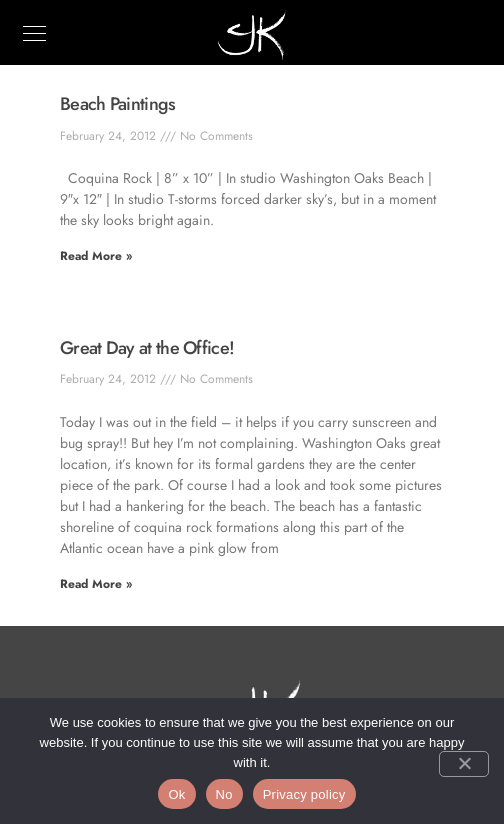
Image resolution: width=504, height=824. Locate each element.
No (224, 794)
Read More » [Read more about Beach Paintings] (96, 256)
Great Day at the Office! (147, 348)
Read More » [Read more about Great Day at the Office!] (96, 584)
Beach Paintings (118, 104)
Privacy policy (304, 794)
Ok (176, 794)
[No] (464, 764)
